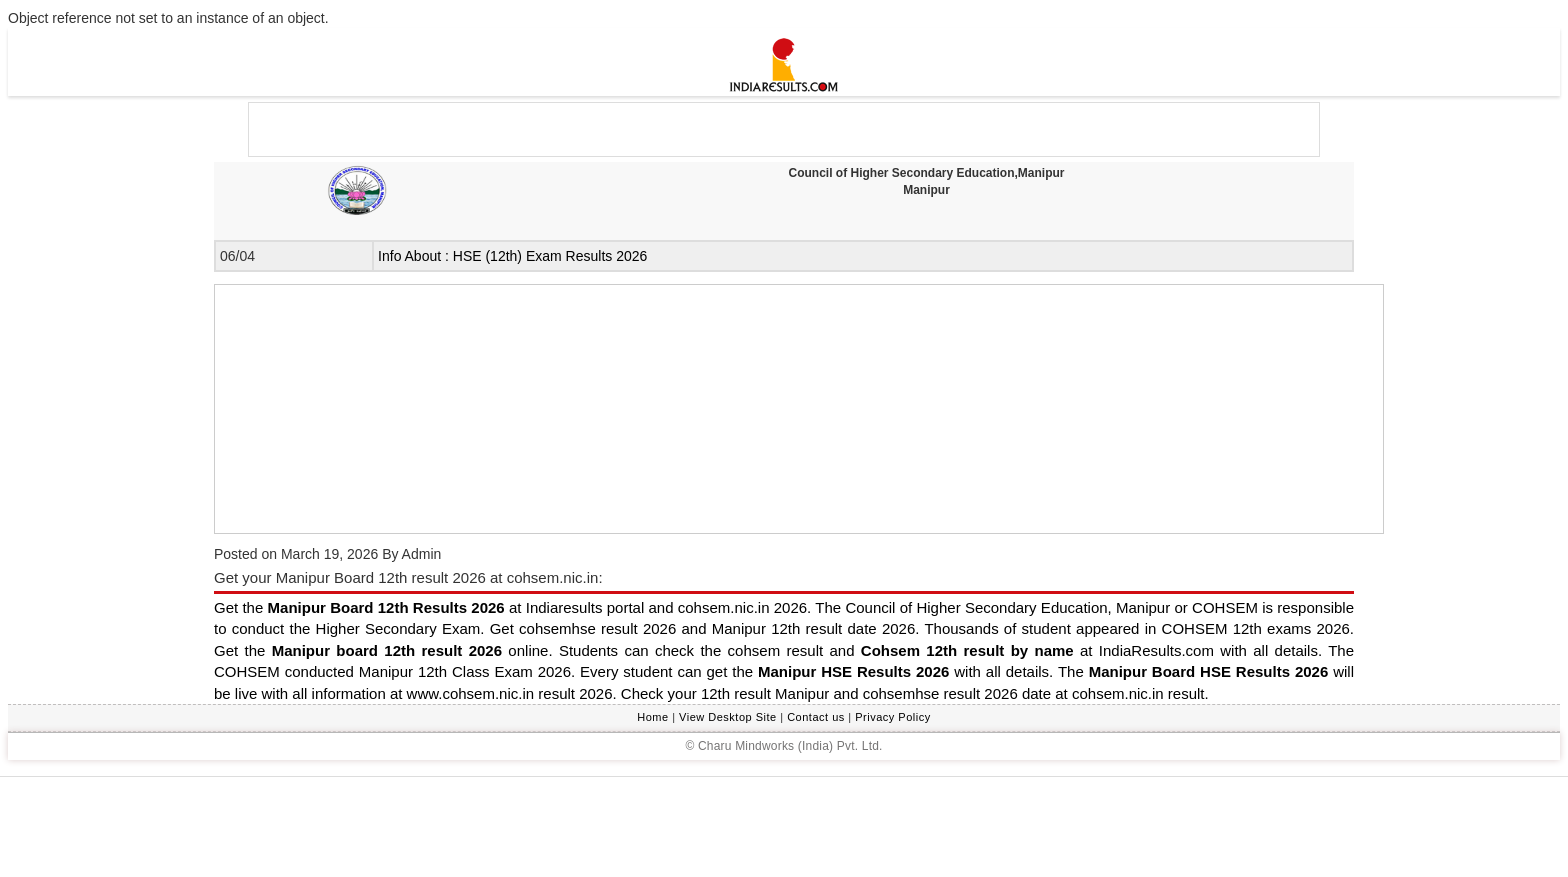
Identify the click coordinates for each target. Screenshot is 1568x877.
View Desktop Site (728, 717)
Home (652, 717)
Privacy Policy (892, 717)
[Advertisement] (784, 827)
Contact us (816, 717)
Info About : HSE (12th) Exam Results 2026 (512, 256)
